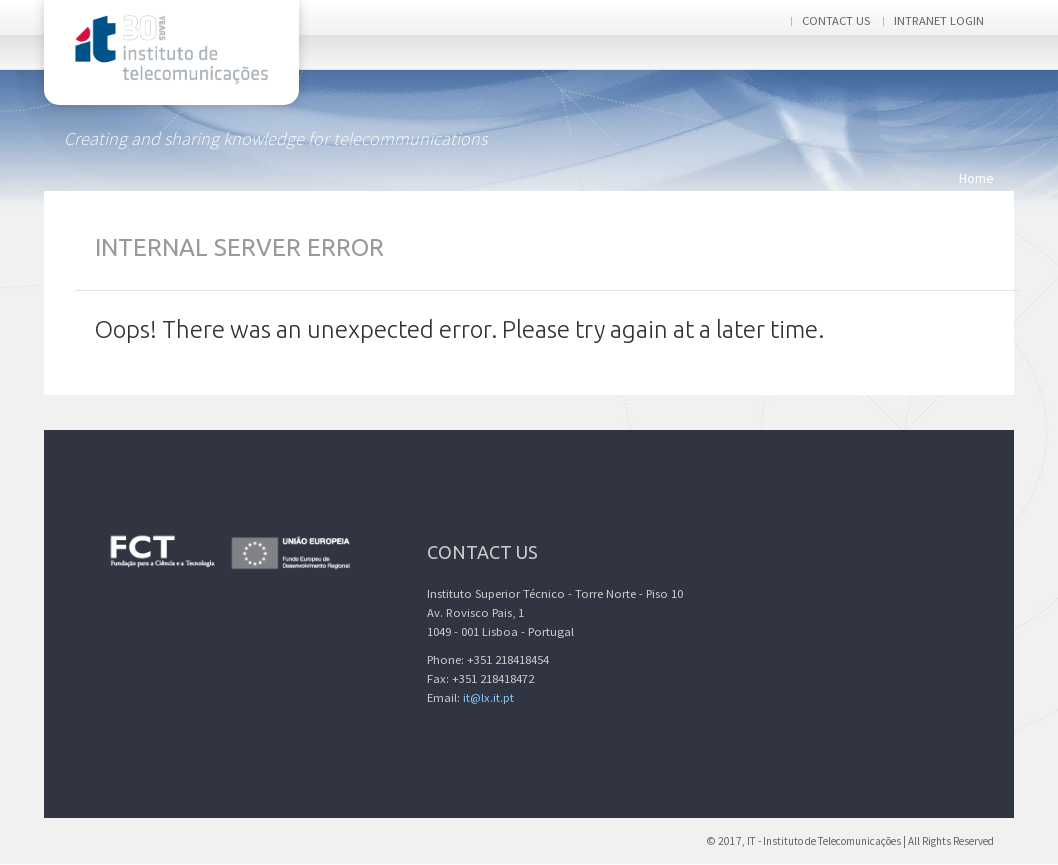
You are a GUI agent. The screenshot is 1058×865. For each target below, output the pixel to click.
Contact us (836, 20)
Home (976, 178)
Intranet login (939, 20)
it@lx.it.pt (488, 697)
